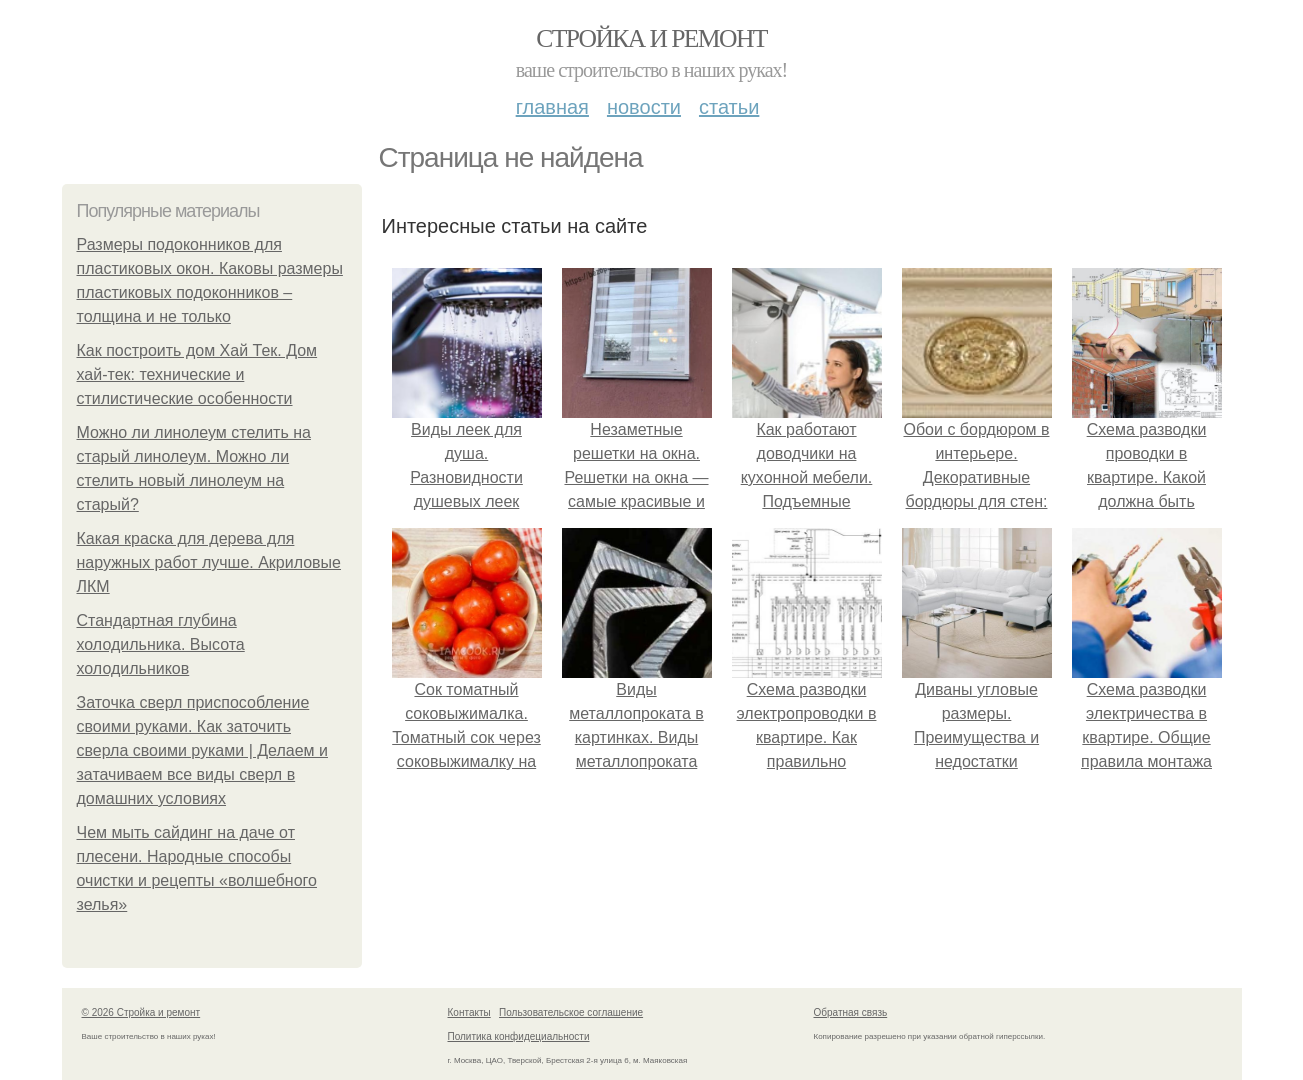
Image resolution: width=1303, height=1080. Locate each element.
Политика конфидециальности (519, 1036)
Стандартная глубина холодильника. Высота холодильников (161, 644)
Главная (552, 107)
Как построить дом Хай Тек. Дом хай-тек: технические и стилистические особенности (197, 374)
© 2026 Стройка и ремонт (141, 1012)
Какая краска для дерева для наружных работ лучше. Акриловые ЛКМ (209, 562)
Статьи (729, 107)
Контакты (469, 1012)
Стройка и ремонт (651, 38)
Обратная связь (851, 1012)
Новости (644, 107)
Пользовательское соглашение (571, 1012)
